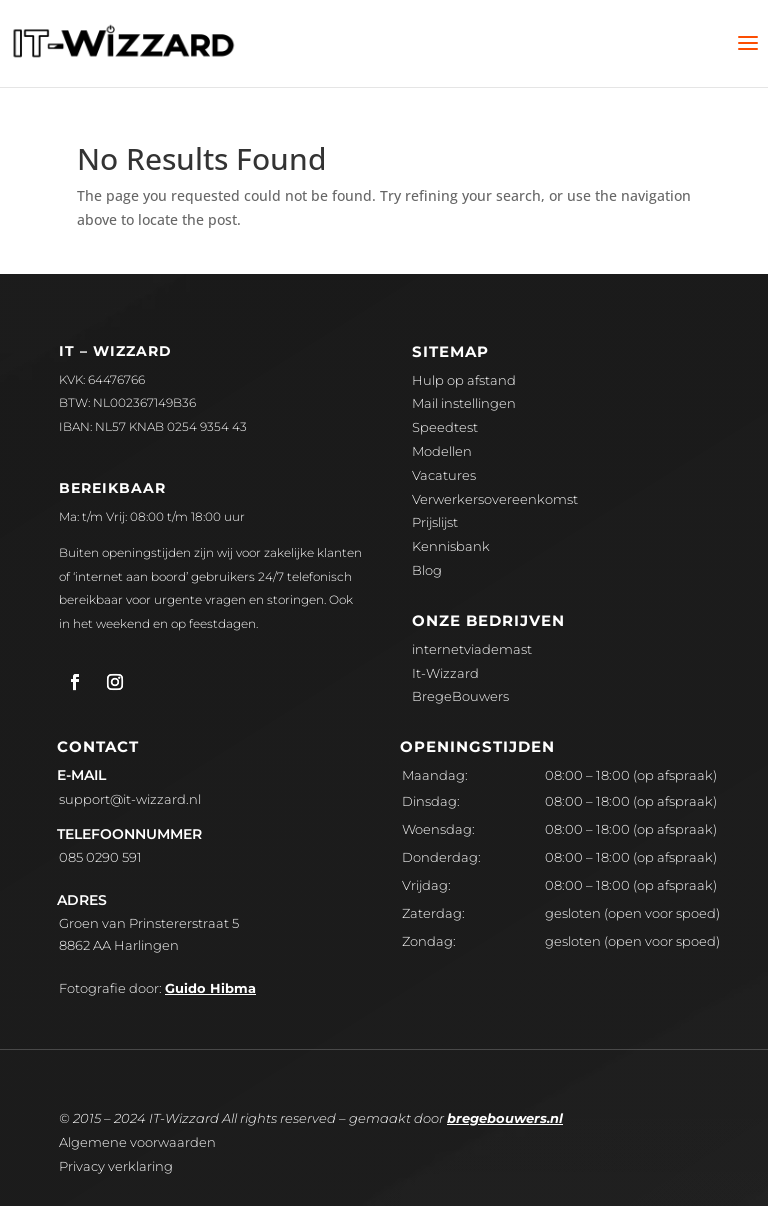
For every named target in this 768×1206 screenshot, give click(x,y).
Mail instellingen (464, 403)
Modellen (442, 451)
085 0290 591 (100, 857)
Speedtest (445, 427)
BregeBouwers (460, 696)
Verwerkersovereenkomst (495, 499)
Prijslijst (435, 522)
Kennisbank (451, 546)
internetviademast (472, 649)
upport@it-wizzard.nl (130, 799)
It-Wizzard (445, 673)
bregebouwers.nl (505, 1118)
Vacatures (444, 475)
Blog (427, 570)
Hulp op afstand (464, 380)
